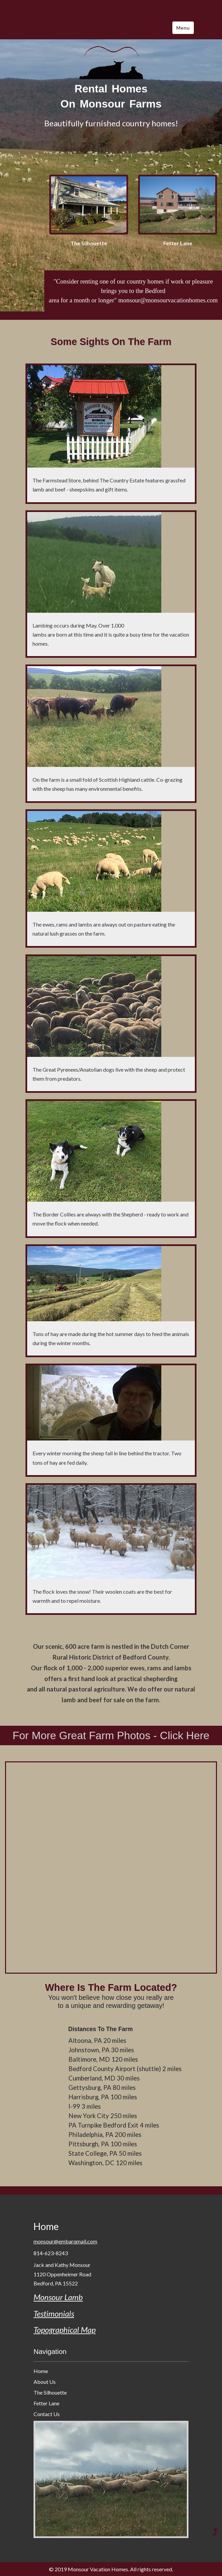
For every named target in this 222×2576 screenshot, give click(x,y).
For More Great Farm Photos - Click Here (111, 1735)
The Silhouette (50, 2392)
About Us (45, 2381)
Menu (183, 28)
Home (46, 2226)
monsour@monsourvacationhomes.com (168, 300)
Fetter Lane (46, 2403)
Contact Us (47, 2414)
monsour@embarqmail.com (65, 2241)
